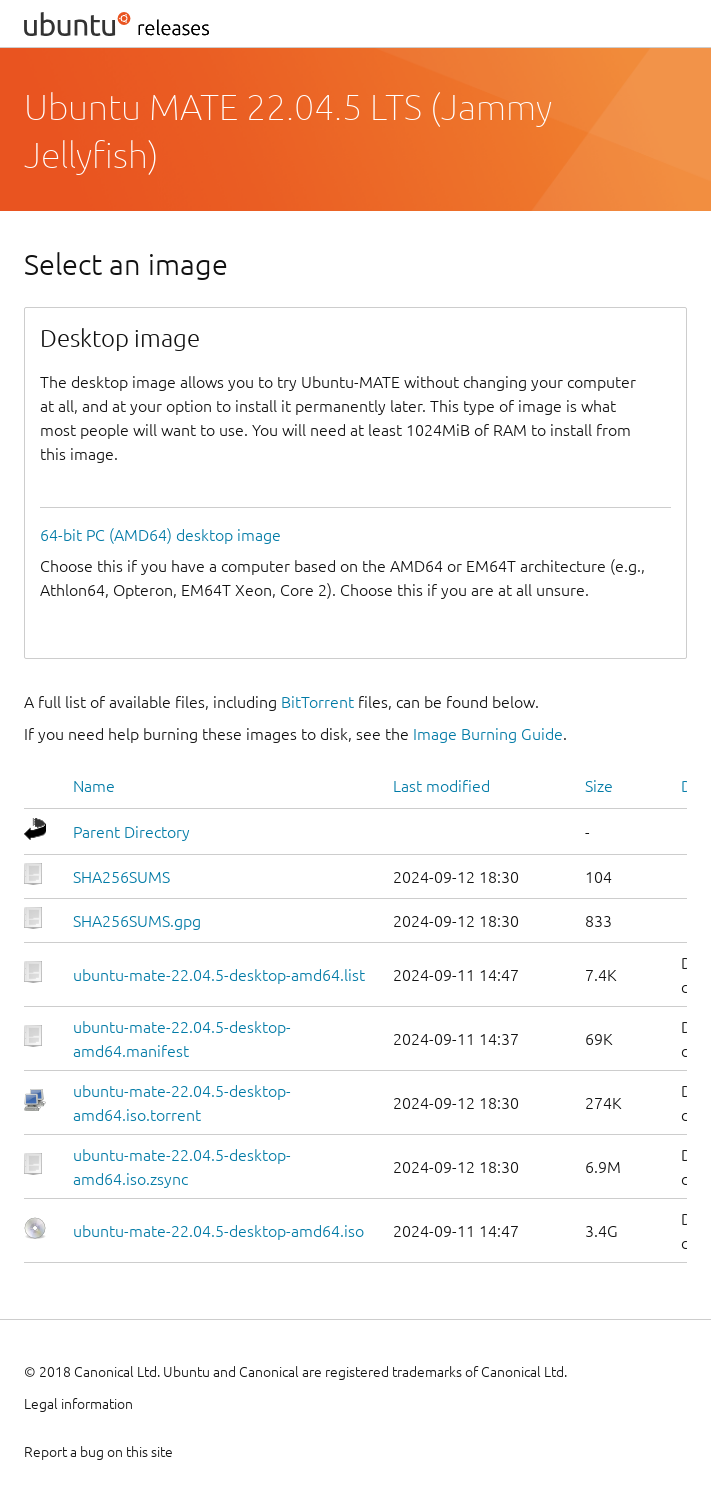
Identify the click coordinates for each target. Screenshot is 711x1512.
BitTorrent (317, 702)
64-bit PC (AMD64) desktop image (160, 535)
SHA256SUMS (121, 877)
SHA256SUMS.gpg (137, 921)
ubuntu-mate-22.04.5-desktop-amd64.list (219, 975)
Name (94, 786)
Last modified (441, 786)
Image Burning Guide (488, 734)
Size (599, 786)
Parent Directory (131, 832)
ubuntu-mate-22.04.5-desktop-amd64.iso (218, 1231)
